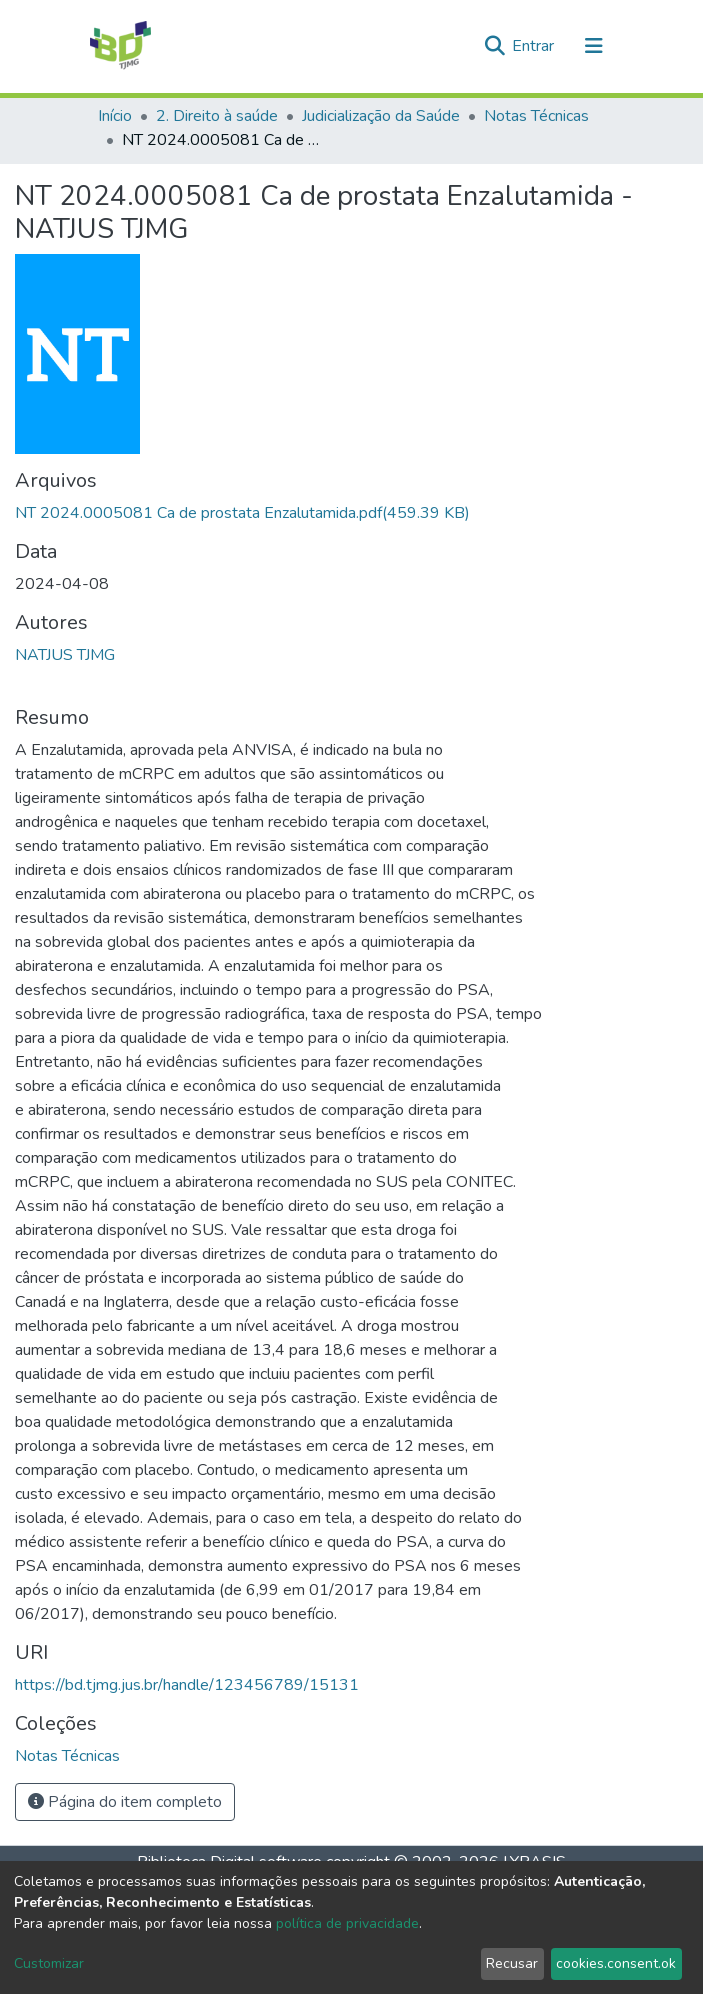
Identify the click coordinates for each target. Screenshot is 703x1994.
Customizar (49, 1963)
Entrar (535, 46)
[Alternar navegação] (594, 46)
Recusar (512, 1963)
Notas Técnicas (536, 116)
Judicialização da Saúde (381, 116)
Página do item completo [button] (125, 1802)
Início (115, 116)
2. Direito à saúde (217, 116)
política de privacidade (347, 1923)
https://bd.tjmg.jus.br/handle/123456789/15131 (187, 1685)
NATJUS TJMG (65, 655)
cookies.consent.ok (616, 1963)
